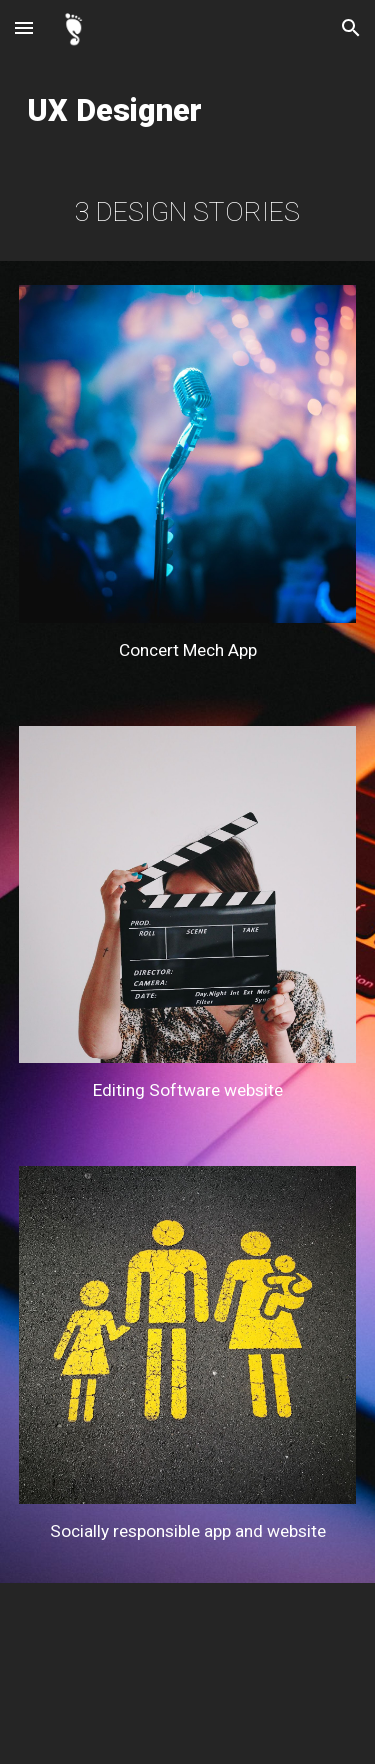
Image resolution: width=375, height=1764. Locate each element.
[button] (24, 27)
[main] (188, 109)
